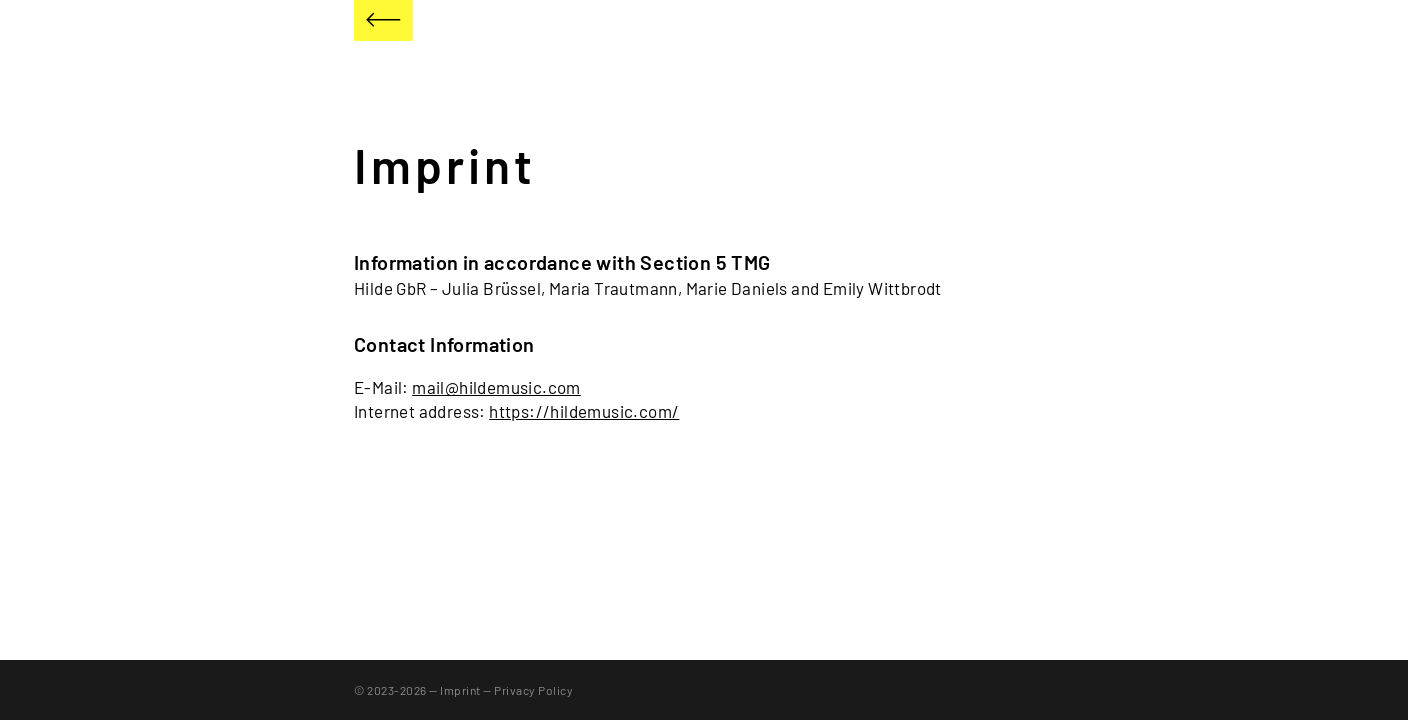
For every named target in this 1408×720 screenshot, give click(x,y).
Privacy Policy (533, 690)
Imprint (460, 690)
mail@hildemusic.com (496, 387)
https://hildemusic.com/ (584, 411)
